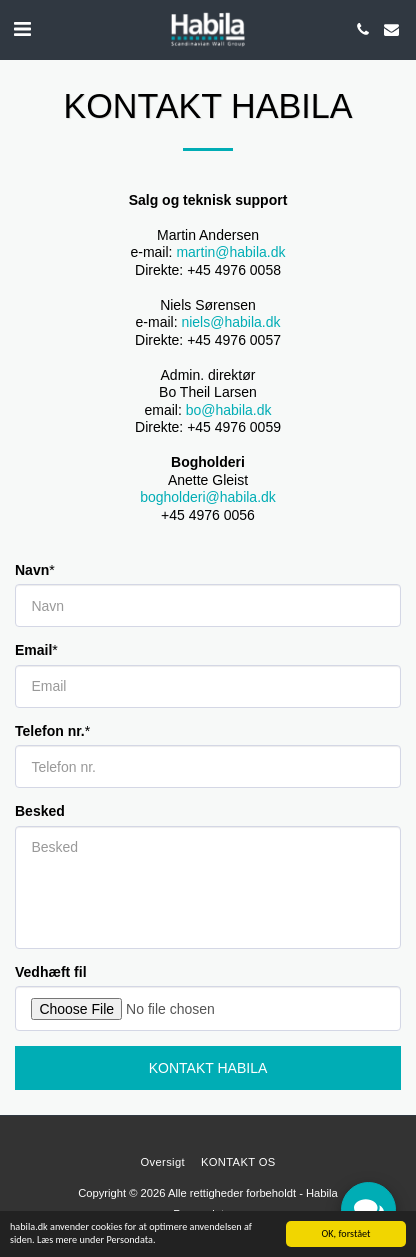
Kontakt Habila (208, 1068)
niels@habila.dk (230, 322)
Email (33, 650)
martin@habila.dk (230, 252)
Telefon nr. (50, 731)
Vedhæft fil (51, 972)
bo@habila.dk (229, 410)
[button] (22, 29)
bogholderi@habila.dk (208, 497)
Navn (32, 570)
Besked (40, 811)
